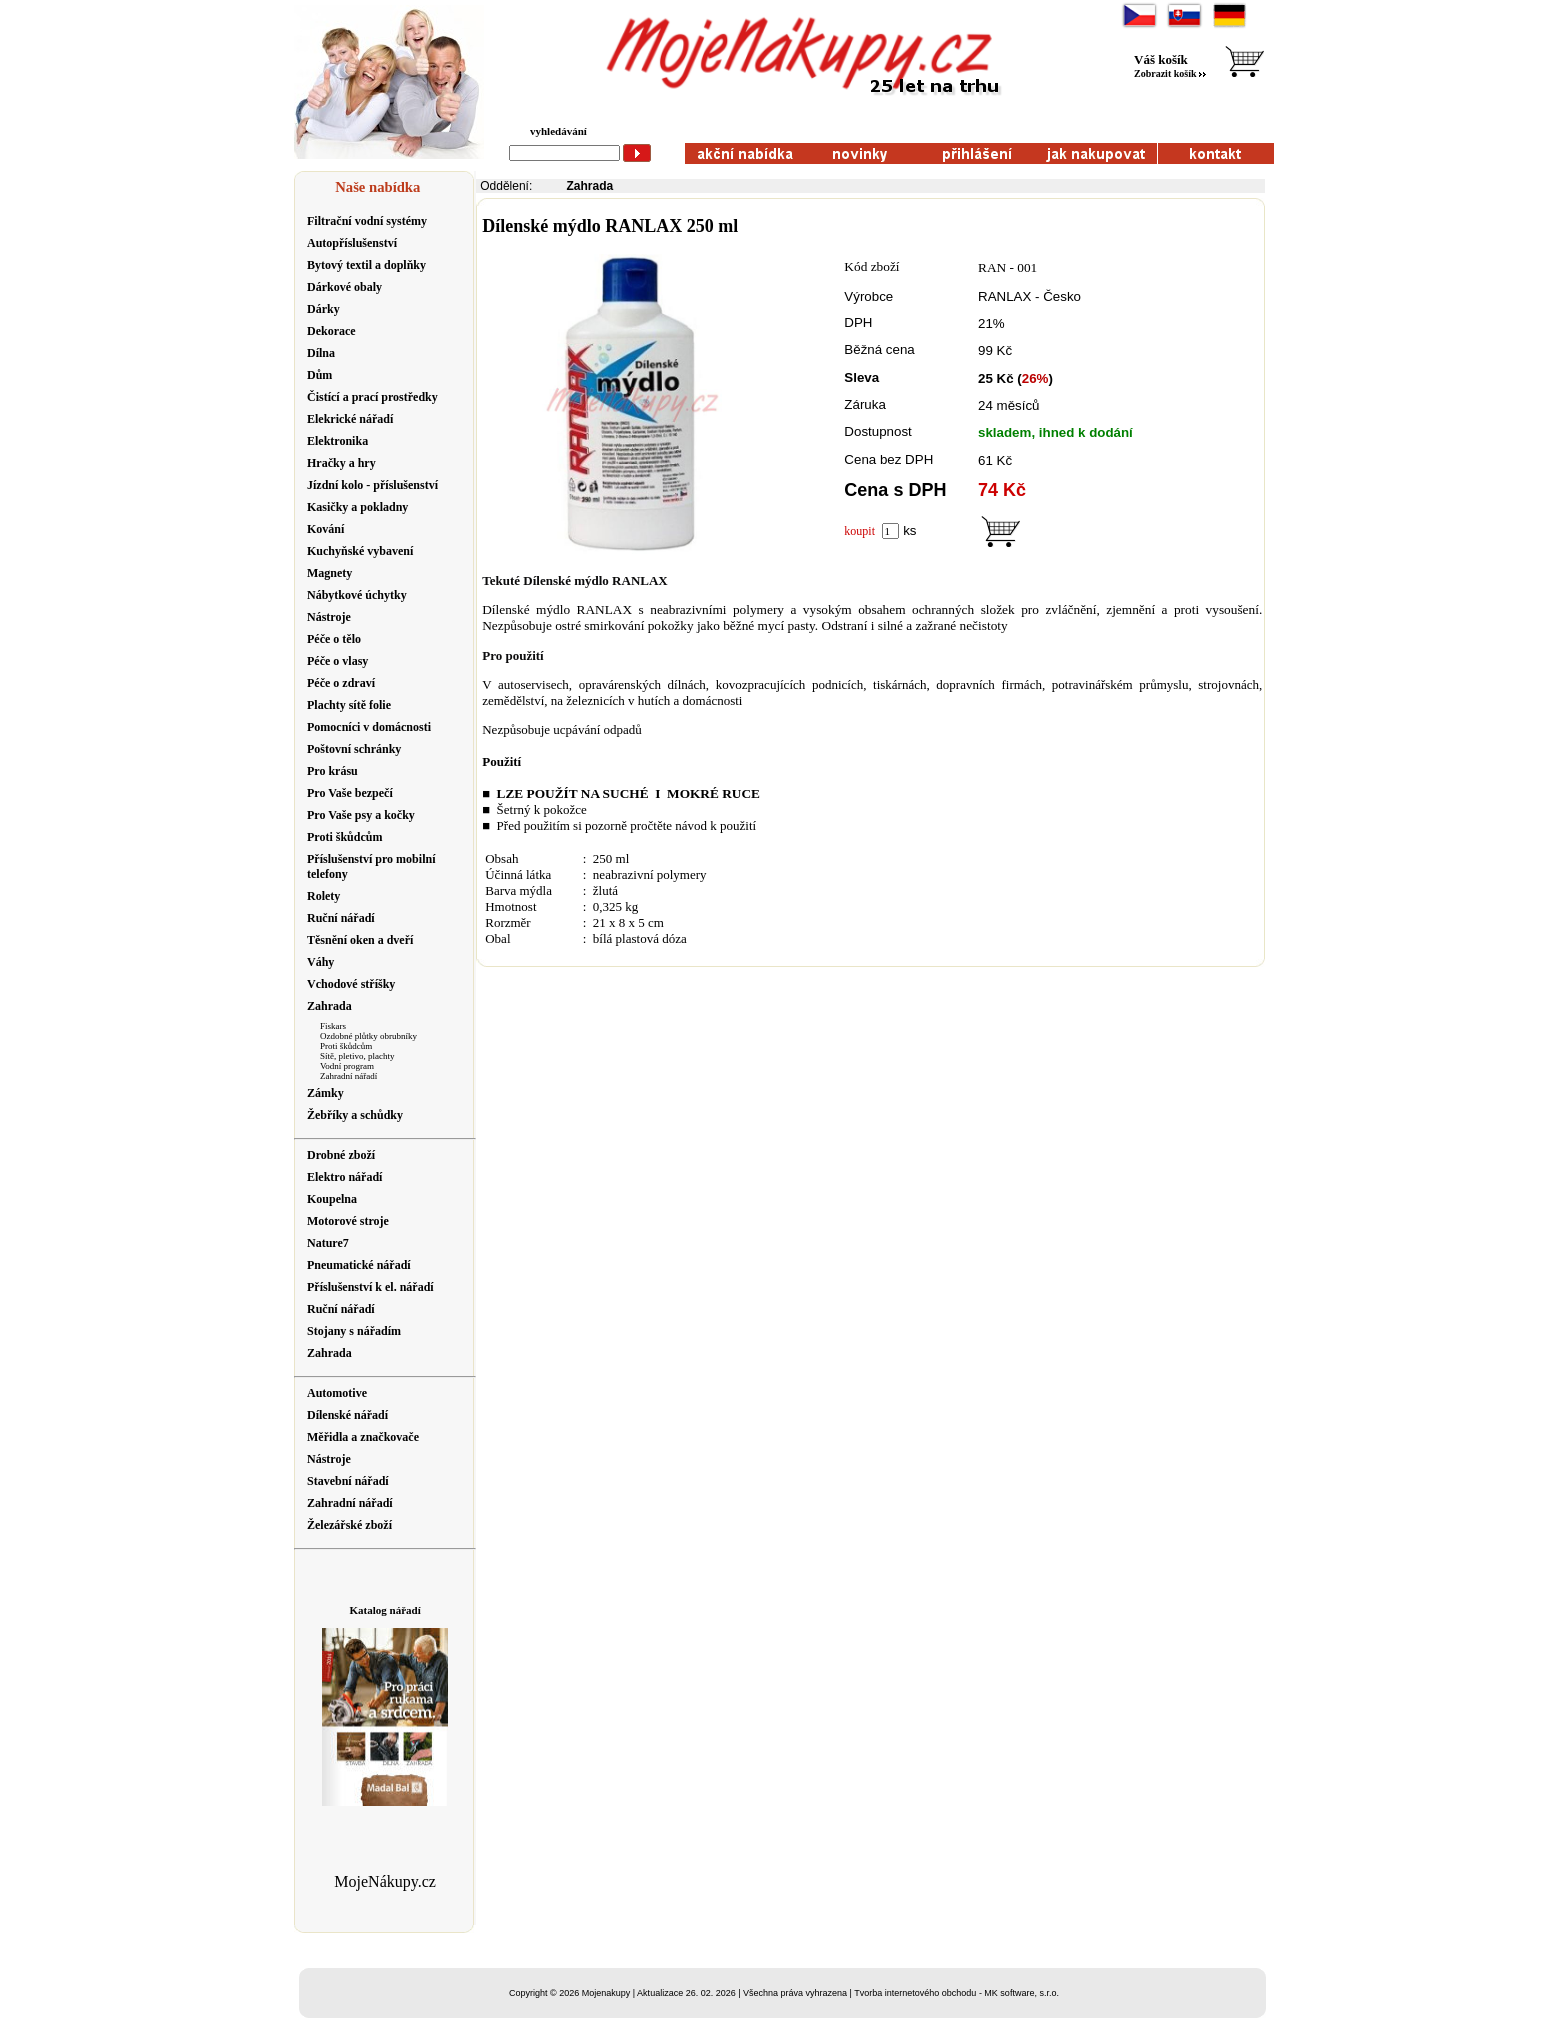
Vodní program (347, 1066)
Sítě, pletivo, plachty (357, 1056)
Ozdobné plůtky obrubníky (368, 1036)
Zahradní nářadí (348, 1076)
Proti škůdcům (346, 1046)
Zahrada (590, 186)
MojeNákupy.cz (385, 1881)
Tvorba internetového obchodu (915, 1993)
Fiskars (333, 1026)
